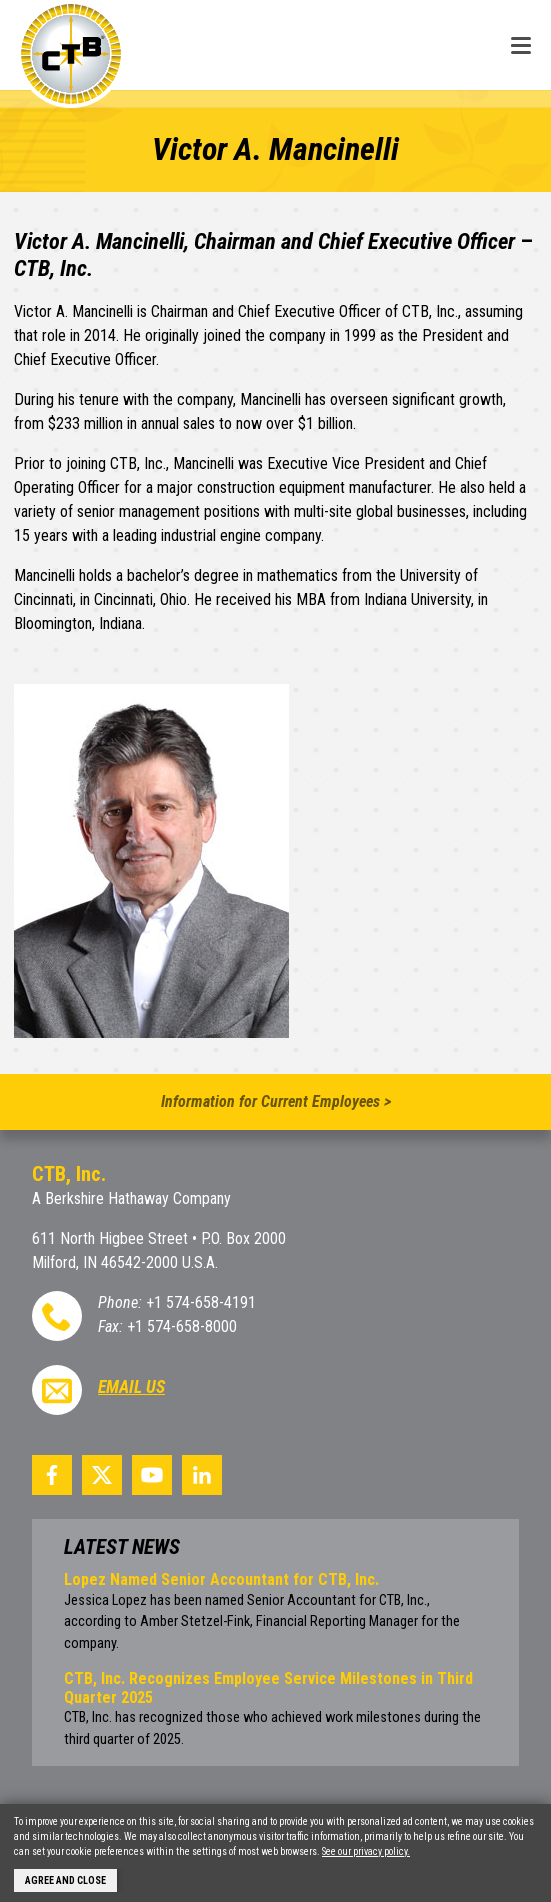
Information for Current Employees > (276, 1101)
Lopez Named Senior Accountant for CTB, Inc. (221, 1579)
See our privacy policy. (366, 1851)
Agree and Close (65, 1880)
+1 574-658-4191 (201, 1302)
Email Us (131, 1387)
